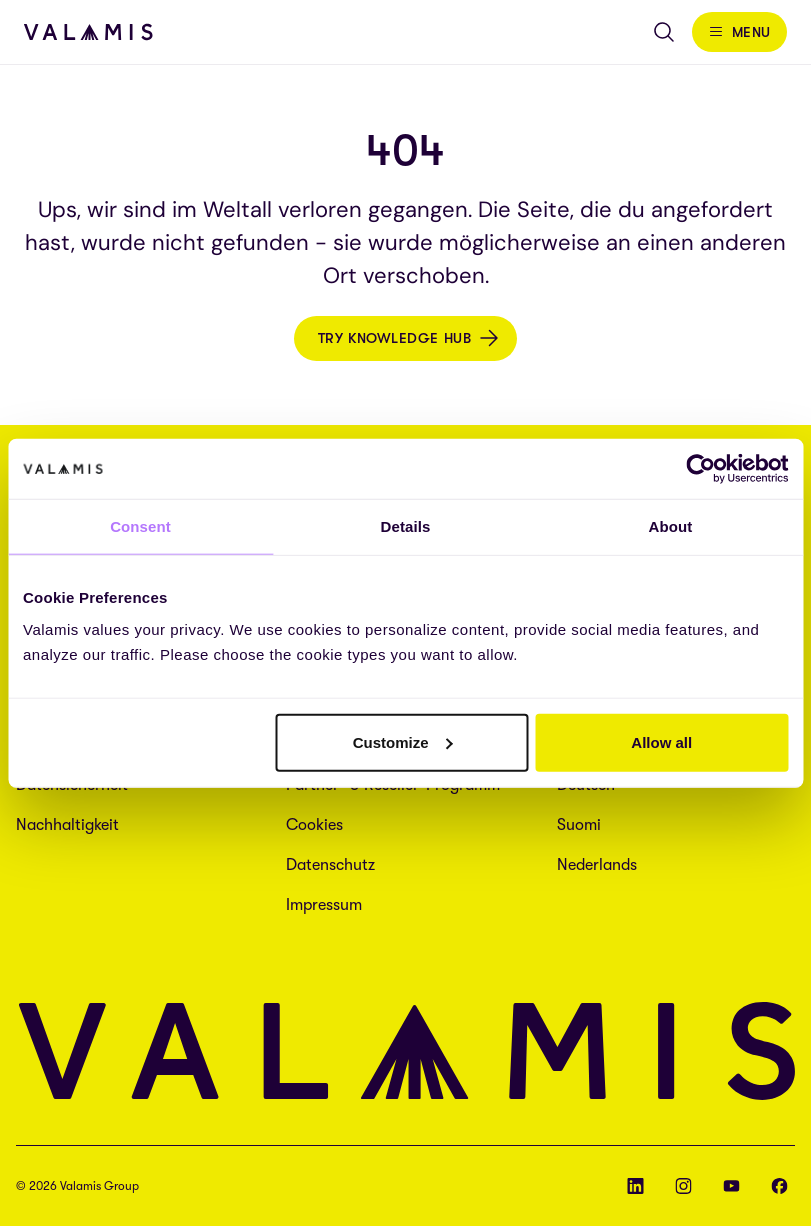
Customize (403, 741)
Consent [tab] (140, 526)
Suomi (579, 825)
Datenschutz (330, 865)
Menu (751, 32)
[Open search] (664, 32)
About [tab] (671, 526)
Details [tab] (406, 526)
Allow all (661, 741)
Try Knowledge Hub (395, 338)
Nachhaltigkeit (67, 825)
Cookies (314, 825)
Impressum (324, 905)
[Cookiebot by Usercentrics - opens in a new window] (700, 469)
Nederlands (597, 865)
